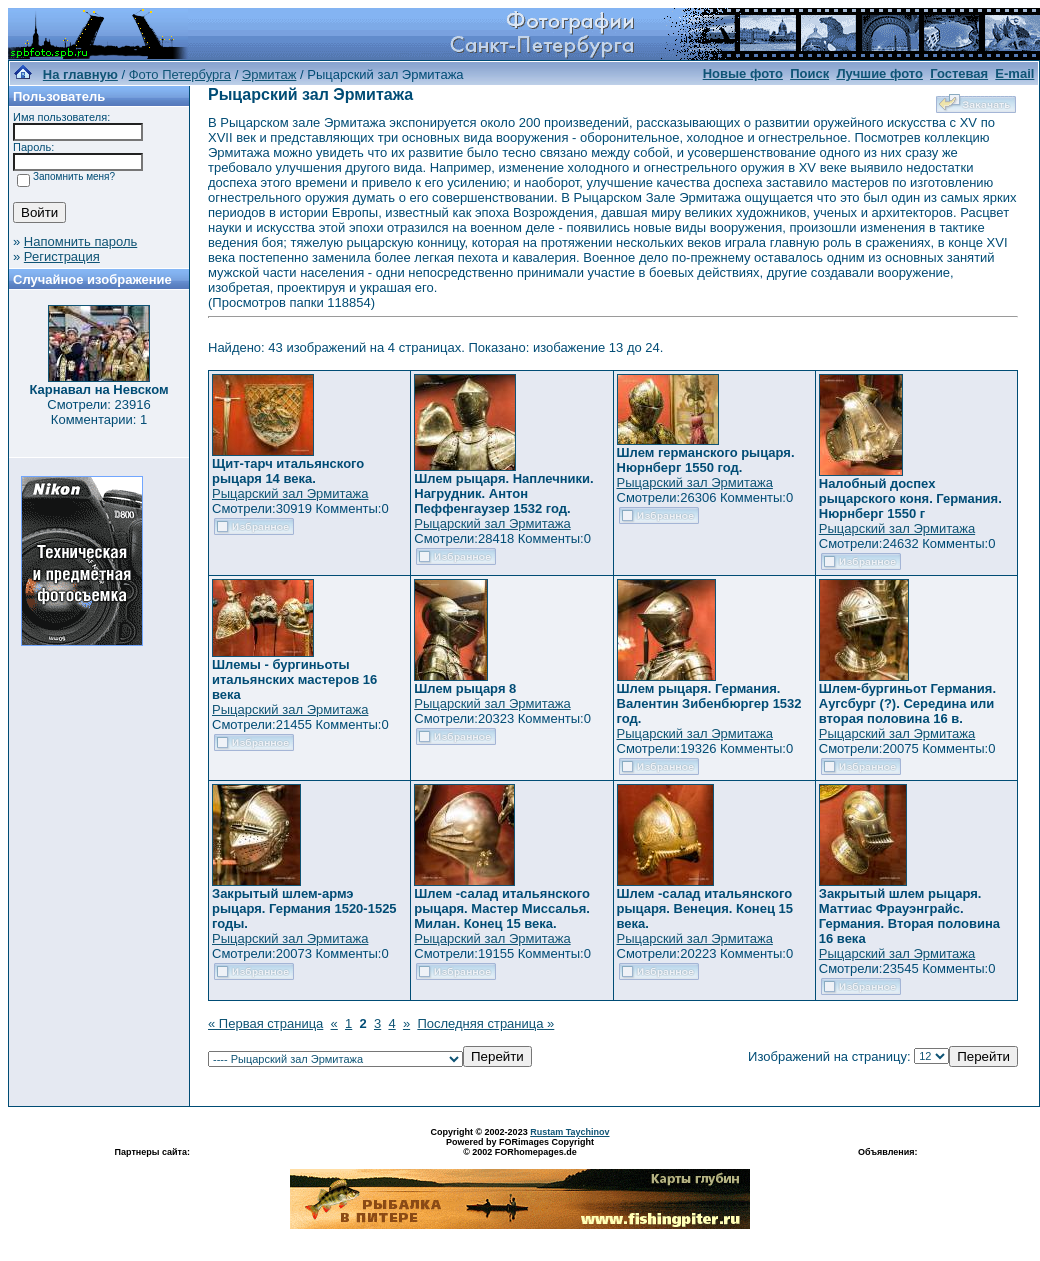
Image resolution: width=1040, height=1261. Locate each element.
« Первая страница (265, 1023)
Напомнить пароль (80, 241)
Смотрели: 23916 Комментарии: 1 (98, 412)
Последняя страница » (485, 1023)
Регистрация (62, 256)
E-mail (1014, 73)
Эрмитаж (269, 74)
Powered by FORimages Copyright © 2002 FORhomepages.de (520, 1147)
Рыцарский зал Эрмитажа (290, 493)
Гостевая (959, 73)
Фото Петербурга (180, 74)
